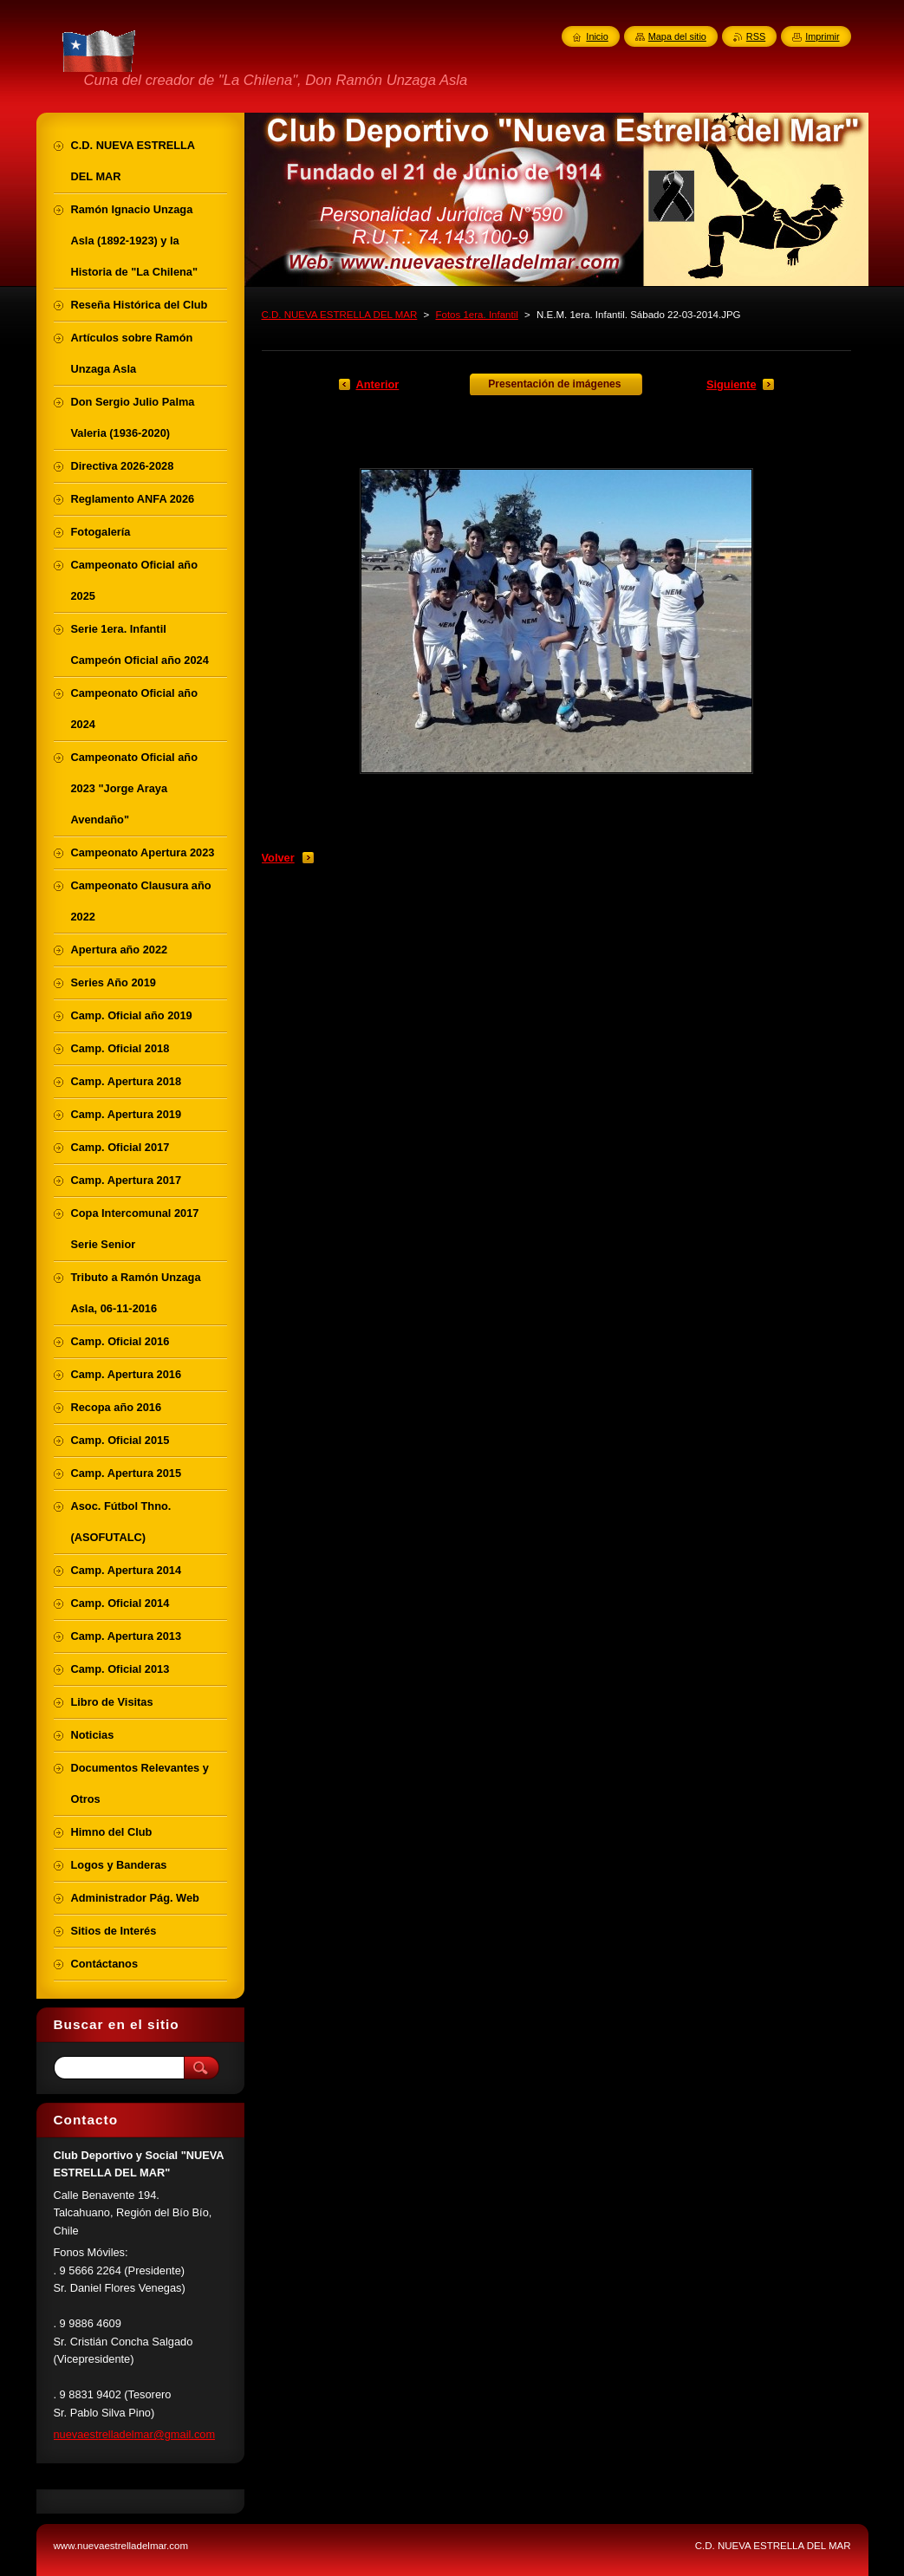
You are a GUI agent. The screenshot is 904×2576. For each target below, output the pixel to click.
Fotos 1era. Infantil (476, 314)
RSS (755, 36)
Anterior (378, 384)
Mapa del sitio (677, 36)
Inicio (597, 36)
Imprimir (822, 36)
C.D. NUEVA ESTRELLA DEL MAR (340, 314)
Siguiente (731, 384)
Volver (278, 857)
